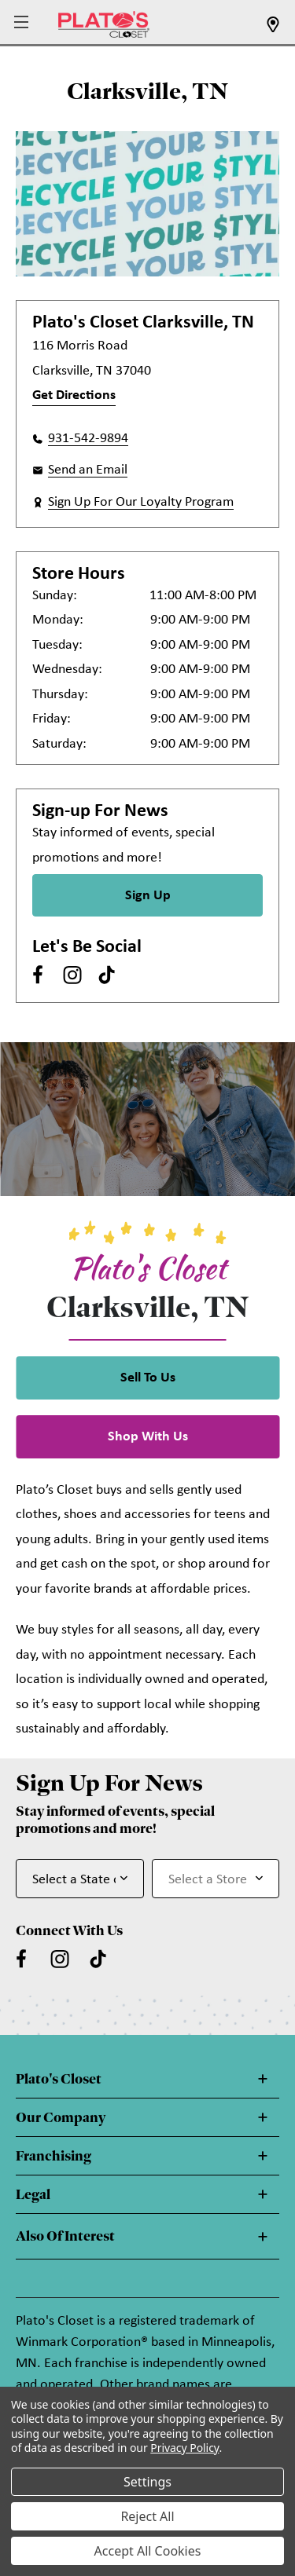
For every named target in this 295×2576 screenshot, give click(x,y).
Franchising (53, 2155)
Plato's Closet (58, 2079)
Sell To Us (147, 1377)
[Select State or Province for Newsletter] (80, 1878)
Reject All (147, 2516)
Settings (147, 2481)
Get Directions (74, 395)
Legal (33, 2194)
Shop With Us (148, 1436)
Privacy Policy (184, 2447)
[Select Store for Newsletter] (216, 1878)
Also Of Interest (65, 2236)
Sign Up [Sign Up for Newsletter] (148, 895)
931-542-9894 (88, 438)
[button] (23, 23)
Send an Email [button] (87, 470)
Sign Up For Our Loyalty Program (141, 502)
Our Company (60, 2117)
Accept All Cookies (147, 2551)
